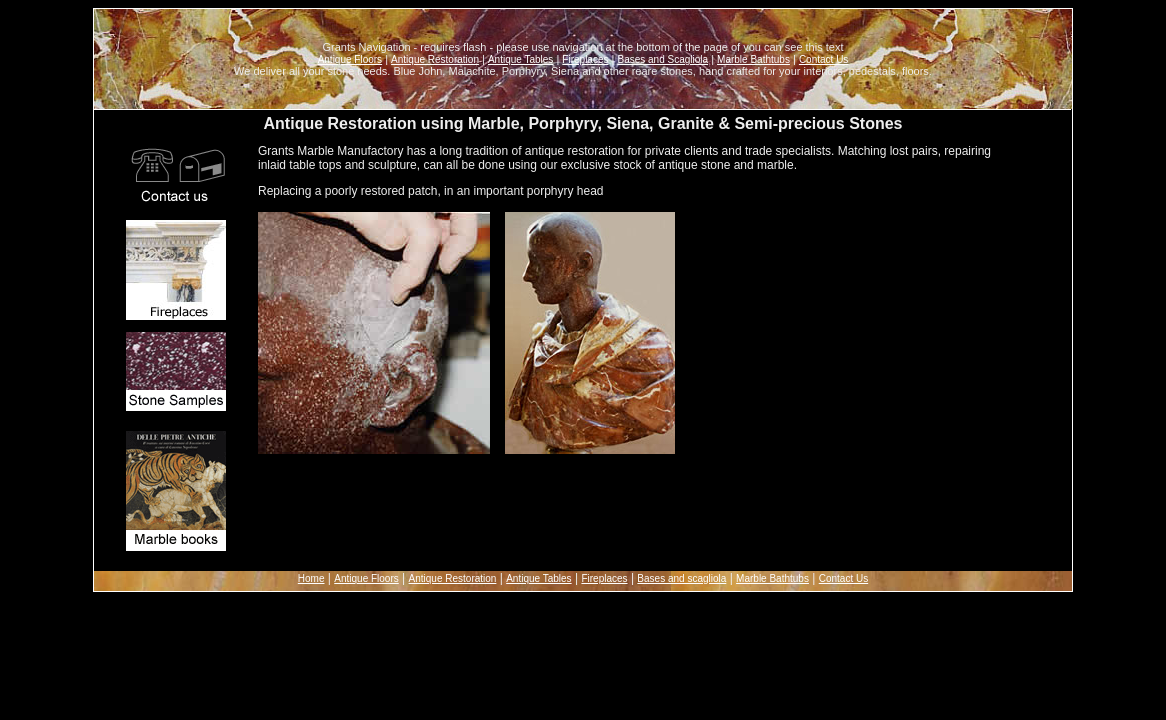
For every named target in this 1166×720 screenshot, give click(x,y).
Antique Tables (520, 59)
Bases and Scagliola (662, 59)
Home (311, 578)
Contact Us (823, 59)
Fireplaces (585, 59)
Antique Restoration (435, 59)
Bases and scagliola (681, 578)
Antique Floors (350, 59)
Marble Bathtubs (753, 59)
